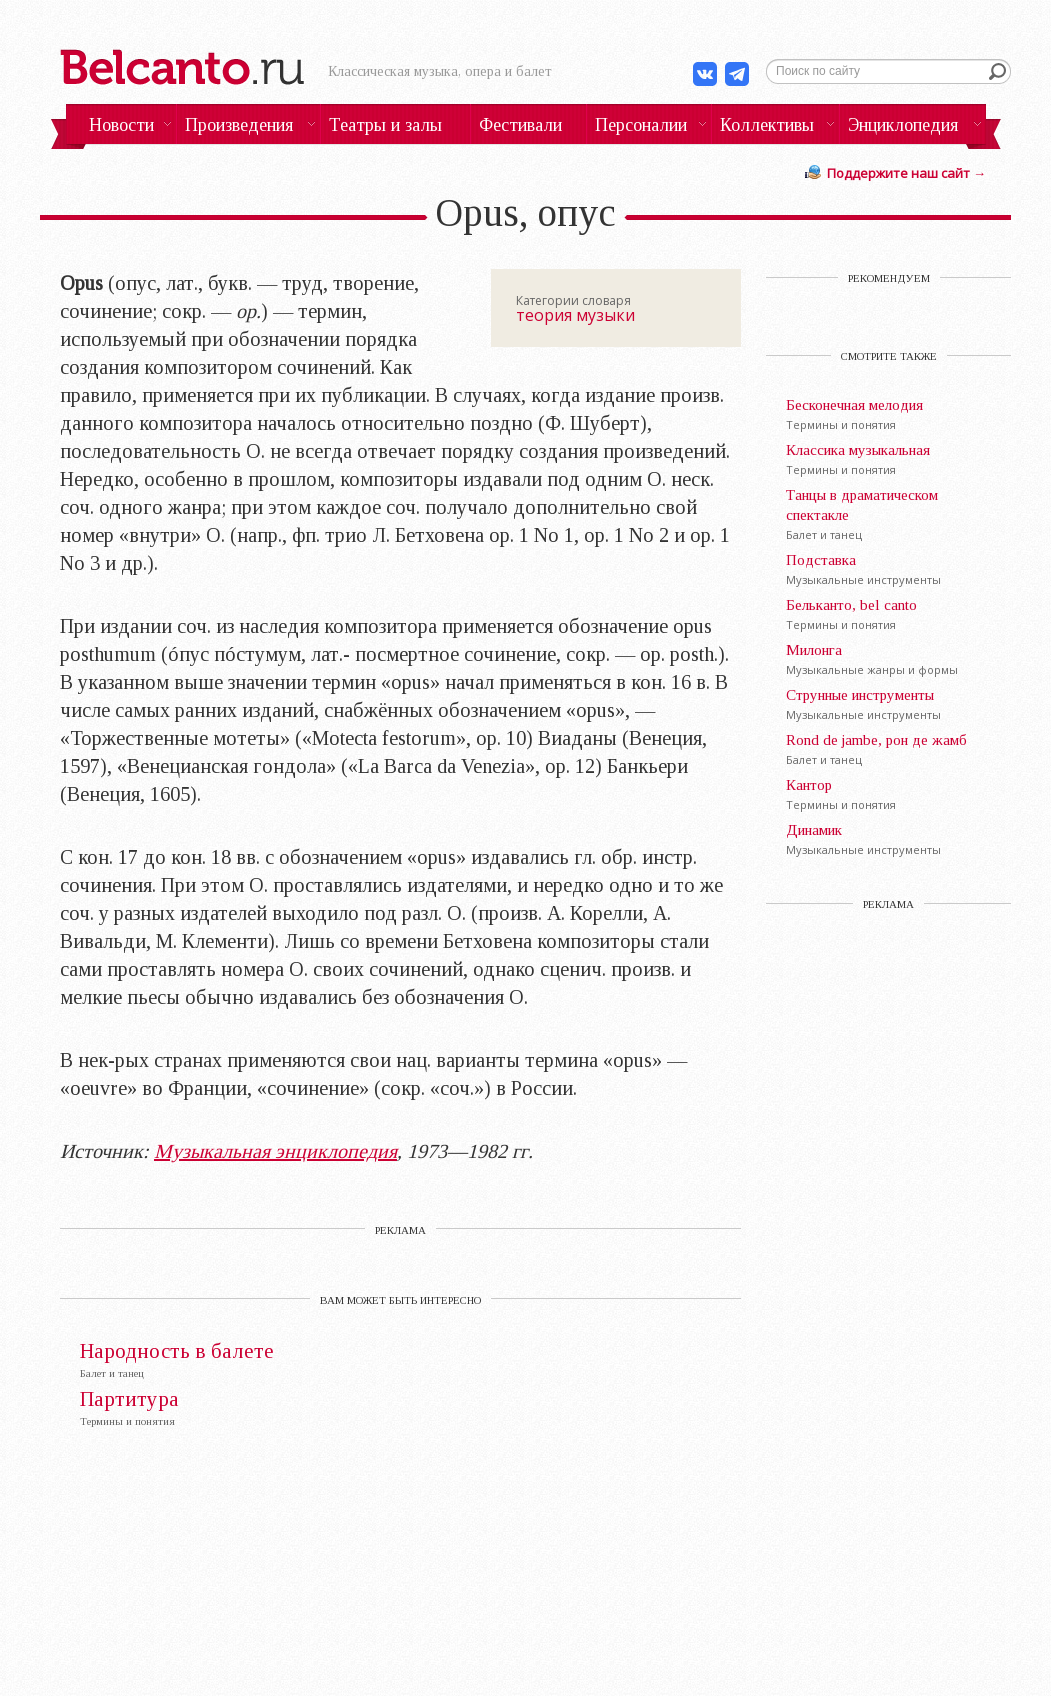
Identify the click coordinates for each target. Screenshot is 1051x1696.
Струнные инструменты (860, 695)
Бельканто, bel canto (851, 605)
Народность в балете (177, 1351)
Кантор (809, 785)
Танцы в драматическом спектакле (862, 505)
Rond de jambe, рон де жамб (876, 740)
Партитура (129, 1399)
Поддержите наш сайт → (906, 173)
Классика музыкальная (858, 450)
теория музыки (575, 315)
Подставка (821, 560)
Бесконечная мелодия (854, 405)
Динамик (814, 830)
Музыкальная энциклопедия (275, 1151)
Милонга (814, 650)
